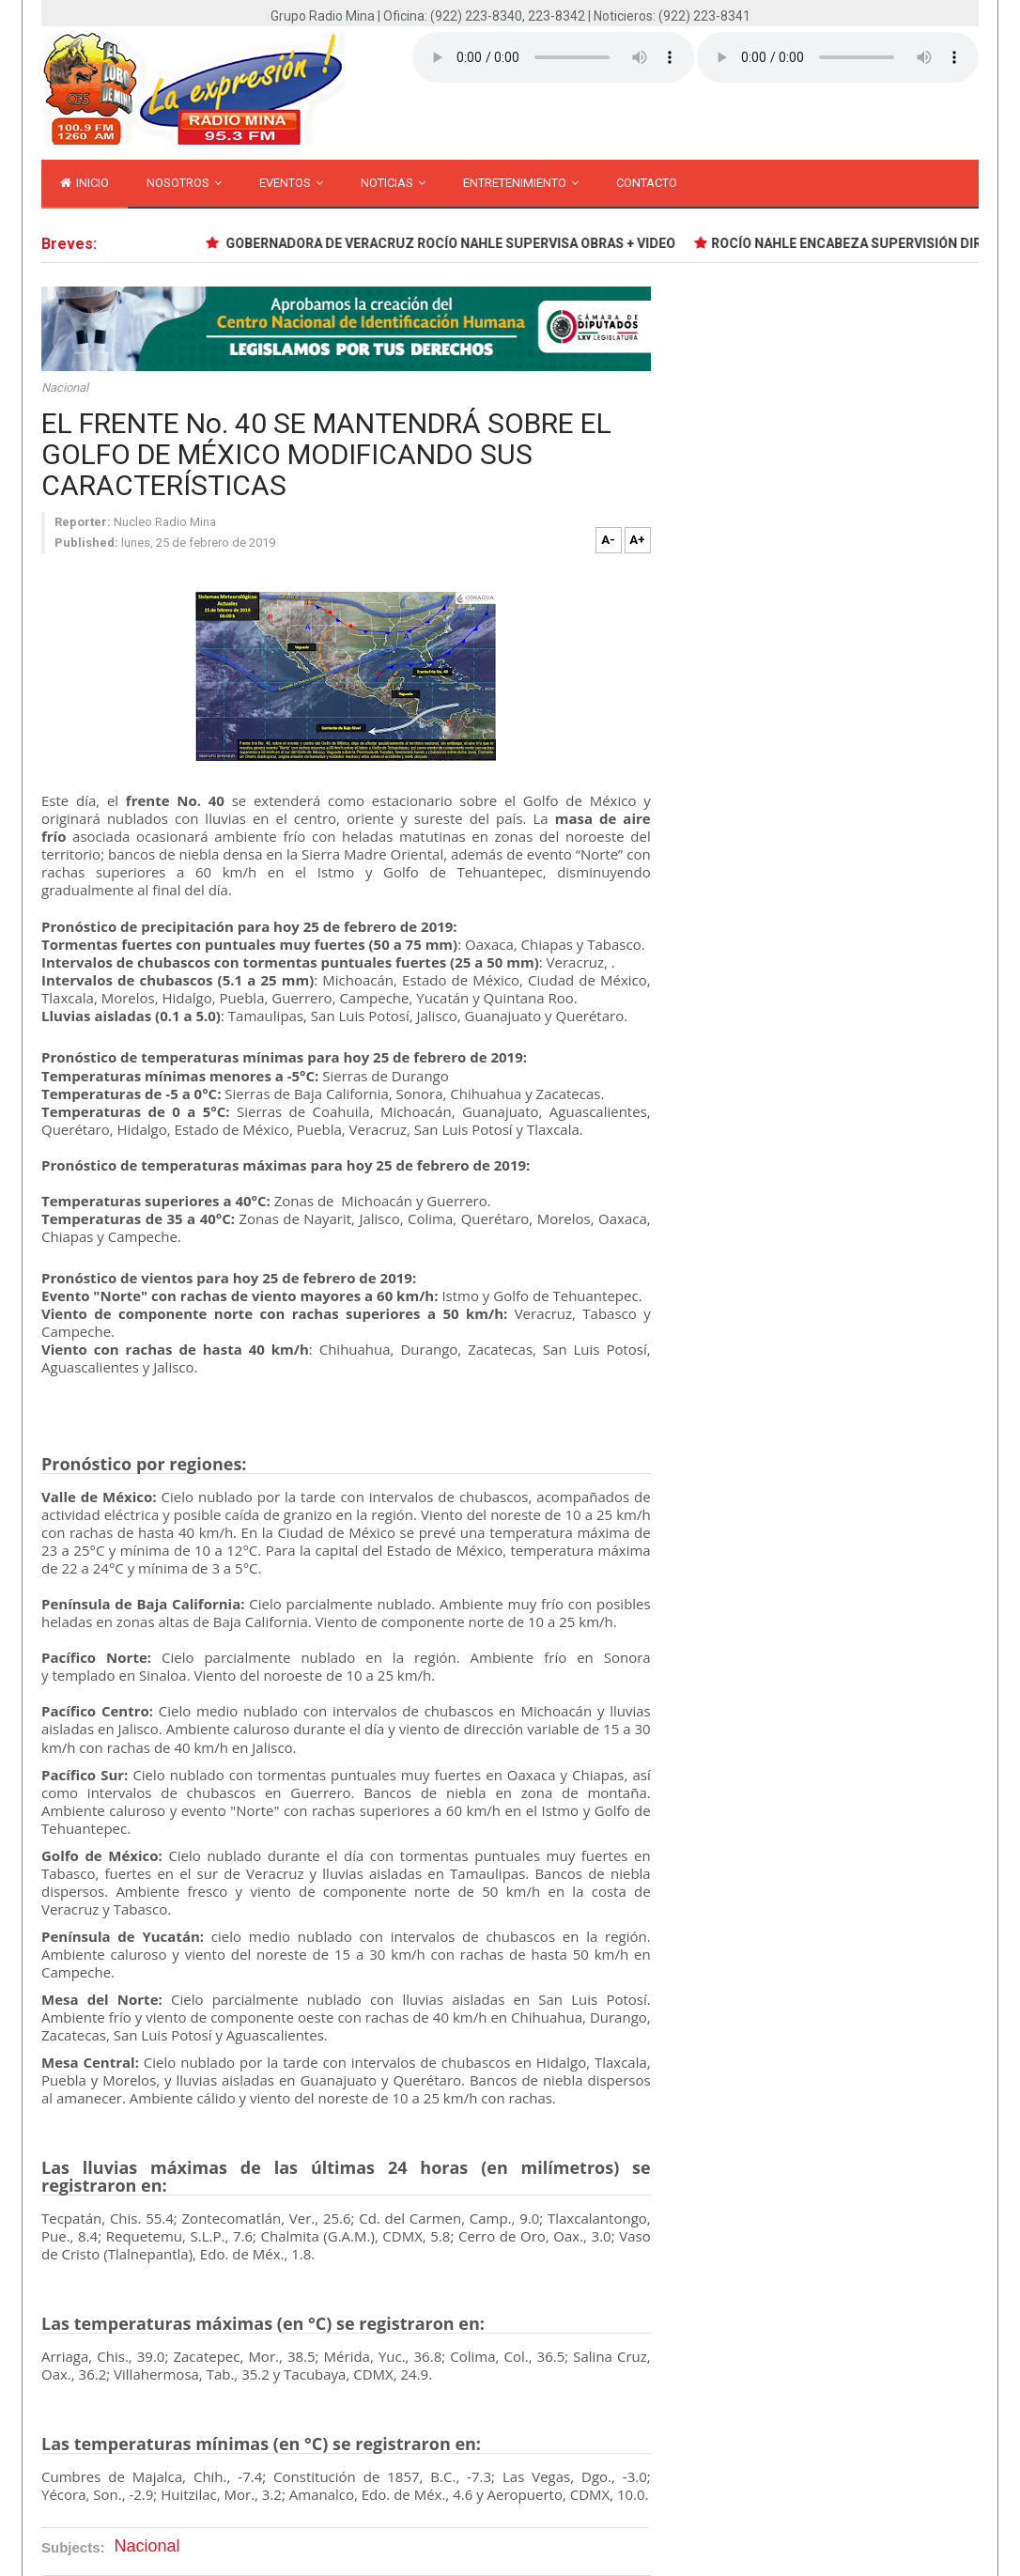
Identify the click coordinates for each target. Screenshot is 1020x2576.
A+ (637, 540)
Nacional (64, 387)
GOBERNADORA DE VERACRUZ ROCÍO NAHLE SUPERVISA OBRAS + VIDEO (452, 243)
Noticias (393, 183)
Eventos (291, 183)
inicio (84, 183)
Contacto (646, 183)
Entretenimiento (521, 183)
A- (608, 540)
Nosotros (184, 183)
